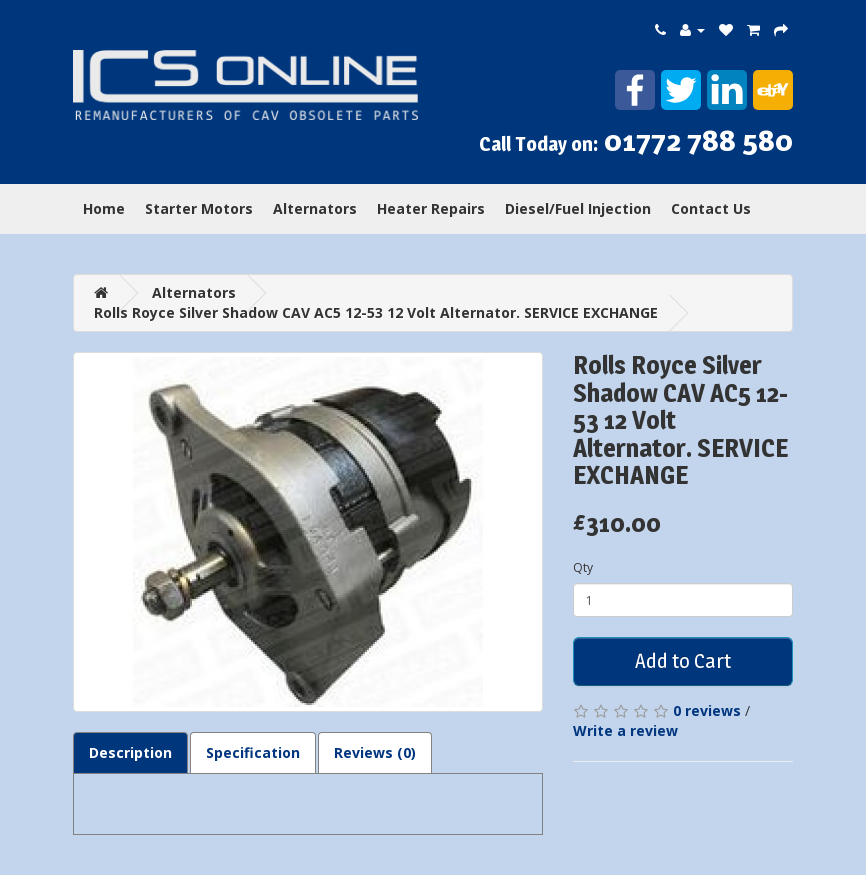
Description (130, 752)
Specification (253, 752)
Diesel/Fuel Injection (578, 208)
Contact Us (711, 208)
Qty (583, 567)
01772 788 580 (698, 140)
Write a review (625, 730)
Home (104, 208)
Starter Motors (199, 208)
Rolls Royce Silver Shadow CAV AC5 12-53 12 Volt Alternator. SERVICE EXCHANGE (376, 312)
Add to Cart (683, 661)
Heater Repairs (431, 208)
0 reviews (707, 710)
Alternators (315, 208)
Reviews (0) (375, 752)
